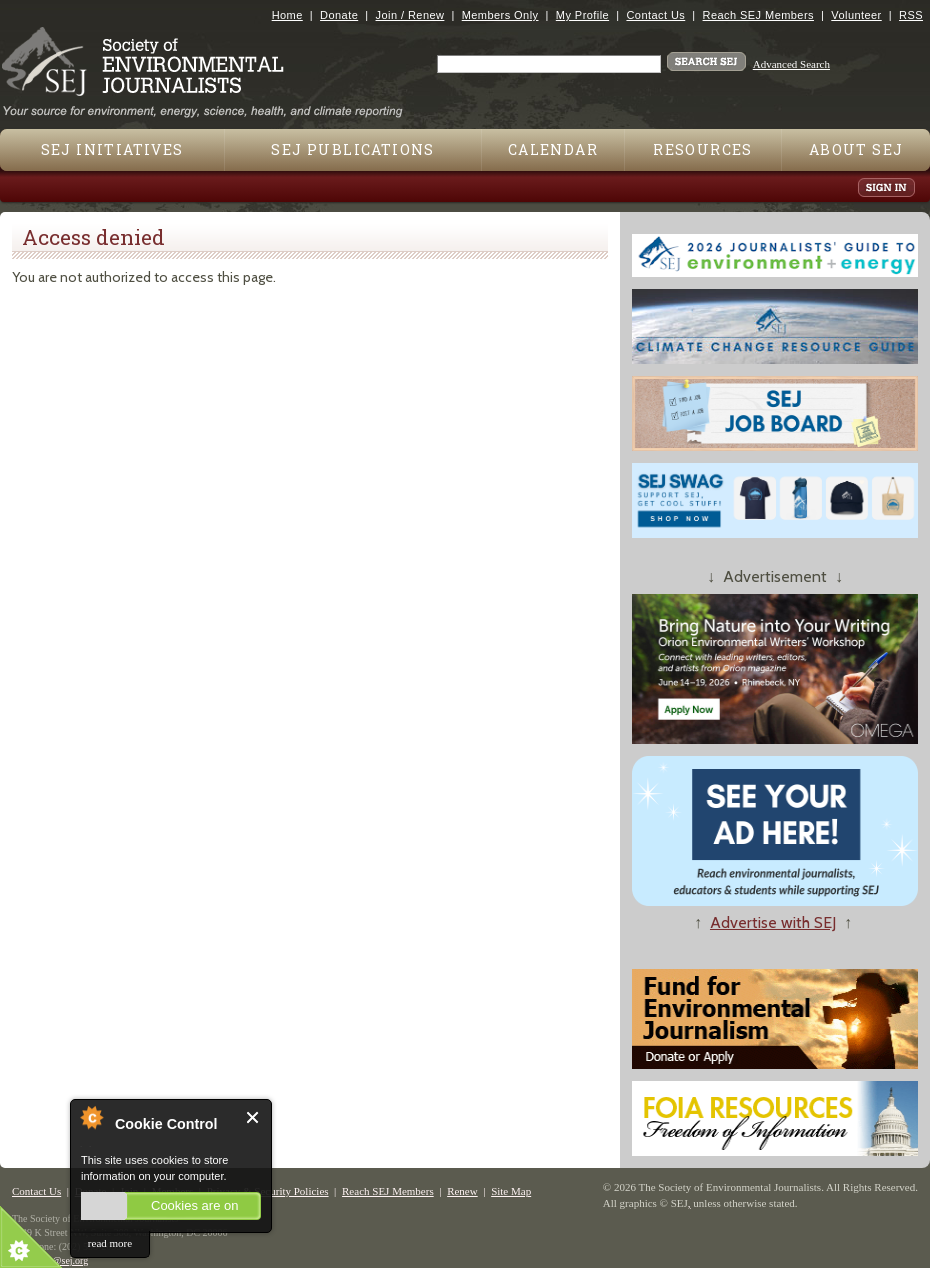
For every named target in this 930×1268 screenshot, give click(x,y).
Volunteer (856, 15)
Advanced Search (791, 64)
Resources (703, 149)
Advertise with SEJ (773, 922)
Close (253, 1117)
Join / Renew (410, 15)
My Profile (582, 15)
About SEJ (856, 149)
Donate (339, 15)
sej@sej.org (64, 1260)
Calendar (553, 149)
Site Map (511, 1191)
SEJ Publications (352, 149)
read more (110, 1243)
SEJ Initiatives (112, 149)
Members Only (500, 15)
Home (287, 15)
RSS (911, 15)
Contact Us (655, 15)
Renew (462, 1191)
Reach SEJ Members (758, 15)
